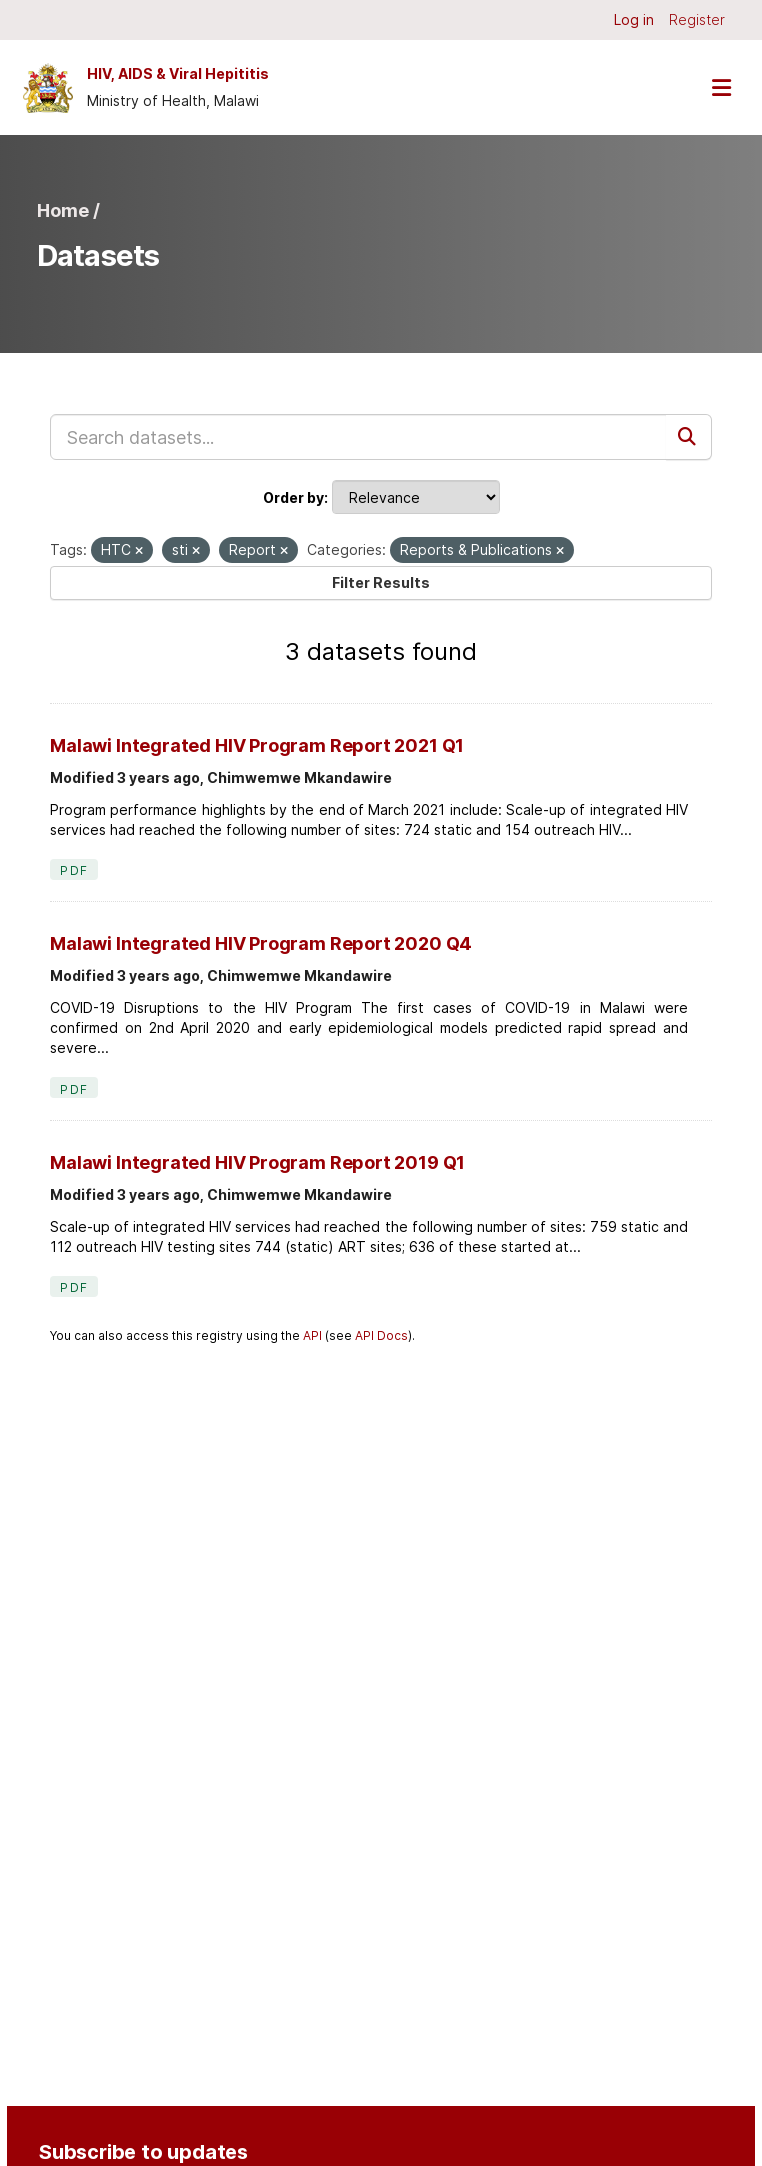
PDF (74, 870)
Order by (293, 497)
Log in (634, 19)
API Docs (381, 1335)
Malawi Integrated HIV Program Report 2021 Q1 (257, 745)
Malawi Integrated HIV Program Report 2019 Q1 (257, 1162)
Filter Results (381, 582)
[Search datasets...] (358, 437)
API (312, 1335)
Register (697, 19)
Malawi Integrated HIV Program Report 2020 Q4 (261, 943)
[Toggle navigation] (721, 87)
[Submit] (689, 437)
